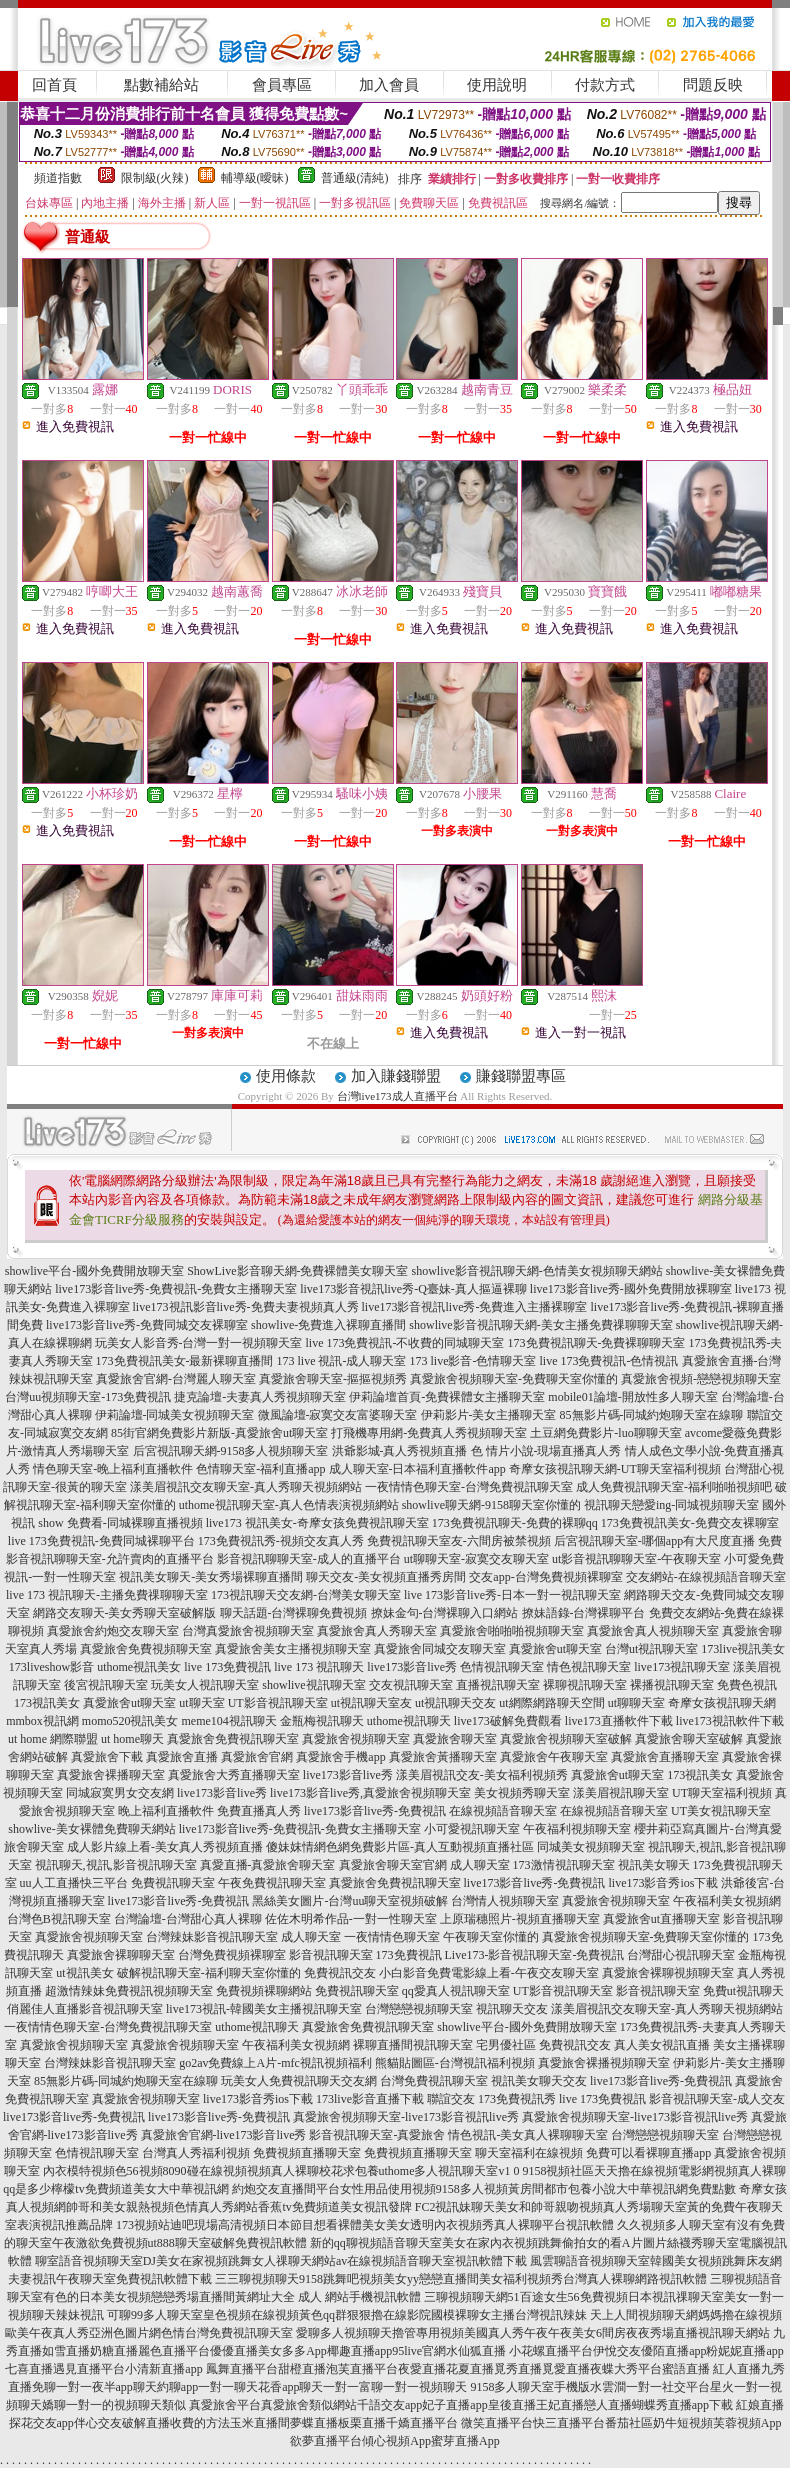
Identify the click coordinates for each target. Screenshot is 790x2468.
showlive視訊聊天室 (313, 1685)
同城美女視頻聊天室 (591, 1847)
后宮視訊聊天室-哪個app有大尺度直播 (654, 1541)
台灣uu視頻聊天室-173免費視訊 (88, 1397)
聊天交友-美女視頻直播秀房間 (386, 1577)
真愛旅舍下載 (107, 1757)
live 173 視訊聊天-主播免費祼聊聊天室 (107, 1595)
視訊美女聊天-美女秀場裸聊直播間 (211, 1577)
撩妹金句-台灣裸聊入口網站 (445, 1613)
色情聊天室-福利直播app (260, 1469)
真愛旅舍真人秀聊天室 (377, 1631)
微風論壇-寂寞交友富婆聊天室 (338, 1415)
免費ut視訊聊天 (743, 1991)
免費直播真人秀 (259, 1811)
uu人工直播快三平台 (74, 1883)
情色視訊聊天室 (589, 1667)
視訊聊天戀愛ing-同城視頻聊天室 (671, 1505)
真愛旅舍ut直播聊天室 (661, 1919)
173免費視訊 (409, 1955)
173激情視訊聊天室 (564, 1865)
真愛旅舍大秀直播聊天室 (234, 1775)
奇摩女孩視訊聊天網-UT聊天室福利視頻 (615, 1469)
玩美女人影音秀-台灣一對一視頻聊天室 (199, 1343)
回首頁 (54, 85)
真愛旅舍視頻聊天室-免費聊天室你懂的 (514, 1379)
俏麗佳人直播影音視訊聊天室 (85, 2009)
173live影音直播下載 (370, 2099)
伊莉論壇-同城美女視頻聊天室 (175, 1415)
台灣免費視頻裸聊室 (232, 1955)
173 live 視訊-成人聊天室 (342, 1361)
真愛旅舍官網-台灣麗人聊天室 (176, 1379)
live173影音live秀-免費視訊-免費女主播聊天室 (176, 1289)
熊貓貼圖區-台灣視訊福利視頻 (455, 2063)
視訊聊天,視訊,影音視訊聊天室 (116, 1865)
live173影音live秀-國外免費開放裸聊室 (631, 1289)
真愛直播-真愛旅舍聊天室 (268, 1865)
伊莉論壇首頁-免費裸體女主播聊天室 (447, 1397)
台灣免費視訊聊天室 (434, 2081)
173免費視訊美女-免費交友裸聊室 (690, 1523)
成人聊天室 (480, 1865)
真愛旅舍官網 (257, 1757)
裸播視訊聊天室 (672, 1685)
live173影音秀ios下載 (663, 1883)
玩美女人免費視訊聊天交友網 (299, 2081)
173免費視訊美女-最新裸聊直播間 (185, 1361)
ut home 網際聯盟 (53, 1739)
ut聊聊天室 (636, 1703)
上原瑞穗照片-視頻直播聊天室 (520, 1919)
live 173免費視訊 (227, 1667)
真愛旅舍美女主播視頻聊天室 (293, 1649)
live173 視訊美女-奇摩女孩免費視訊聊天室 (317, 1523)
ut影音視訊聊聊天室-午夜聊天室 (636, 1559)
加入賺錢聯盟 (396, 1076)
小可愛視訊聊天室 (472, 1829)
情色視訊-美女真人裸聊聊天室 (528, 2135)
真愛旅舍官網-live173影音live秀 (224, 2135)
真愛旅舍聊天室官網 (393, 1865)
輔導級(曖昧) (255, 178)
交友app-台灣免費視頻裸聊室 (545, 1577)
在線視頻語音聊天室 (503, 1811)
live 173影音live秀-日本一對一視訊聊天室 (512, 1595)
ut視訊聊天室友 (371, 1703)
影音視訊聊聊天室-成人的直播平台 (309, 1559)
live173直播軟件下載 (619, 1721)
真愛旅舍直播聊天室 (665, 1757)
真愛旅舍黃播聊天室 (443, 1757)
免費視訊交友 (340, 1973)
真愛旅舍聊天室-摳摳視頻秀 (333, 1379)
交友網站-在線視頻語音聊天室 (706, 1577)
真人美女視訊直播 (662, 2045)
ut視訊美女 (84, 1973)
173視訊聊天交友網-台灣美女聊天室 (306, 1595)
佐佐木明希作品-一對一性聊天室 (351, 1919)
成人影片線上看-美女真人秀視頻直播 (165, 1847)
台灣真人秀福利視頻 (196, 2153)
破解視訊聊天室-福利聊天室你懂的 (209, 1973)
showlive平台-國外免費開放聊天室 (94, 1271)
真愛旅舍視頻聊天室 (356, 1739)
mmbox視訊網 (42, 1721)
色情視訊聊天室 (502, 1667)
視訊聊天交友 (512, 2009)
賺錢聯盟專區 (521, 1076)
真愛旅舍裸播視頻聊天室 (604, 2063)
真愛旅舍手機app (340, 1757)
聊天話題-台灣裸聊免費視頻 (294, 1613)
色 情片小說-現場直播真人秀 (546, 1451)
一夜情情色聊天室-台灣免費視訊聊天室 (469, 1487)
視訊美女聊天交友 (539, 2081)
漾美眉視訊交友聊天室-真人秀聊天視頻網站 (246, 1487)
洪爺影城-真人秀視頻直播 (400, 1451)
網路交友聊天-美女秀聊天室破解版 (125, 1613)
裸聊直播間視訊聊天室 (413, 2045)
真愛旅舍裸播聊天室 (111, 1775)
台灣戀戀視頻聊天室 (419, 2009)
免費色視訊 (747, 1685)
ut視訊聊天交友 (455, 1703)
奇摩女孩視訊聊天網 (722, 1703)
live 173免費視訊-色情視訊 (609, 1361)
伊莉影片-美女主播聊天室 (489, 1415)
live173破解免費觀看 (508, 1721)
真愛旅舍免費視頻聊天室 (146, 1649)
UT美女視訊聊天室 (721, 1811)
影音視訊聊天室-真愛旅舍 (377, 2135)
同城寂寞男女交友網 (120, 1793)
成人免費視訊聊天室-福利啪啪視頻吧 (674, 1487)
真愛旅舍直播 (182, 1757)
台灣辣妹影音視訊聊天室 (212, 1937)
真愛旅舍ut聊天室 (555, 1649)
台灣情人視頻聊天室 (505, 1901)
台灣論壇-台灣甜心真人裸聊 (188, 1919)
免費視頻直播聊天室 (307, 2153)
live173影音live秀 (412, 1667)
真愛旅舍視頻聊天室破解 (566, 1739)
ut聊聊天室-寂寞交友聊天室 (476, 1559)
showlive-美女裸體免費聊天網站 (91, 1829)
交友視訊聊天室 (411, 1685)
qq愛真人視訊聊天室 (456, 1991)
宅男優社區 (506, 2045)
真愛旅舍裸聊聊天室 (121, 1955)
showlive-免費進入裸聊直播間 (328, 1325)
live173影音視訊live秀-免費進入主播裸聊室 (475, 1307)
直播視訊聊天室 (498, 1685)
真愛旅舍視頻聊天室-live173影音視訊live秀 (406, 2117)
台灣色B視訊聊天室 (59, 1919)
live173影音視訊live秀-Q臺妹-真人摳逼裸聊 (413, 1289)
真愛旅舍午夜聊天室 (554, 1757)
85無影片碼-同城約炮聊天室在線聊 (652, 1415)
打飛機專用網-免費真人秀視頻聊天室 (429, 1433)
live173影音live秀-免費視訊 (375, 1811)
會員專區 (282, 85)
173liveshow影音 (51, 1667)
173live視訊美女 (743, 1649)
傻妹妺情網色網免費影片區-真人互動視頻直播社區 (400, 1847)
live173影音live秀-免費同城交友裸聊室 (147, 1325)
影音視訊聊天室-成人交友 (717, 2099)
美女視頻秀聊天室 (522, 1793)
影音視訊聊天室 (331, 1955)
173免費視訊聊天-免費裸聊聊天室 (597, 1343)
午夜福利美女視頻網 (727, 1901)
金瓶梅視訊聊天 (322, 1721)
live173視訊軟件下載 (730, 1721)
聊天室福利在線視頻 (529, 2153)
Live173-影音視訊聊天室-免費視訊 (535, 1955)
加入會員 (389, 85)
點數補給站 (161, 85)
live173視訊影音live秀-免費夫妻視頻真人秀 (246, 1307)
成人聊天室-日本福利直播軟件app (417, 1469)
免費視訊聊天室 (173, 1883)
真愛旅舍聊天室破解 (689, 1739)
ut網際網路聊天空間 (551, 1703)
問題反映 (713, 85)
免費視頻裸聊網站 (264, 1991)
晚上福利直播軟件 (166, 1811)
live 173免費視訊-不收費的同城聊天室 (405, 1343)
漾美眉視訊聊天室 (621, 1793)
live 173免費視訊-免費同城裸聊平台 (101, 1541)
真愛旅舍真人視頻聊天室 (653, 1631)
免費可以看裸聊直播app (648, 2153)
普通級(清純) (355, 178)
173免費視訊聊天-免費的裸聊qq (515, 1523)
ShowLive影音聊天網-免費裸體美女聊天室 (297, 1271)
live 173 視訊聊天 (319, 1667)
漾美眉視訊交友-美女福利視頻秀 (482, 1775)
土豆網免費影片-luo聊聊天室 (605, 1433)
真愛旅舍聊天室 (455, 1739)
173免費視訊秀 (517, 2099)
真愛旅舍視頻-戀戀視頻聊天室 (701, 1379)
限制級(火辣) (155, 178)
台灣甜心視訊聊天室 (681, 1955)
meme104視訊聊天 (229, 1721)
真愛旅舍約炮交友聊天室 (113, 1631)
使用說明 (497, 85)
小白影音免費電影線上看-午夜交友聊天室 (489, 1973)
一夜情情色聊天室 (392, 1937)
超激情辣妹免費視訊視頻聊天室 (129, 1991)
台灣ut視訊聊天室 (651, 1649)
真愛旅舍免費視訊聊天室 (233, 1739)
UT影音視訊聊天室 (278, 1703)
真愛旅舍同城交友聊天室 (440, 1649)
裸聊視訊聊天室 (585, 1685)
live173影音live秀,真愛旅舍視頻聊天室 (370, 1793)
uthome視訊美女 (139, 1667)
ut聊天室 (201, 1703)
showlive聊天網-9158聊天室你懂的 (491, 1505)
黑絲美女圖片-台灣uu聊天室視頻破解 (350, 1901)
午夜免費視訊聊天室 (272, 1883)
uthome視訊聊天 (409, 1721)
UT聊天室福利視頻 (722, 1793)
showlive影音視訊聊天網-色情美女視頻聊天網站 (537, 1271)
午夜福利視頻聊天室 (577, 1829)
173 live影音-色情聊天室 (473, 1361)
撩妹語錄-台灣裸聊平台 (584, 1613)
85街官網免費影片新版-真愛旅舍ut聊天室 (219, 1433)
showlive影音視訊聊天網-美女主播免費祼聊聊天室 (540, 1325)
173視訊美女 (47, 1703)
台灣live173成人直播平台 (397, 1096)
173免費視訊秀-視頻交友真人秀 (281, 1541)
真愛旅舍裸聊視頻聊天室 (668, 1973)
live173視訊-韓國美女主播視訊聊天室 (264, 2009)
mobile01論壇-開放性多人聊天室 (632, 1397)
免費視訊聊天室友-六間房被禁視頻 (459, 1541)
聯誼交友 (451, 2099)
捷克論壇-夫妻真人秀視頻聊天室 (260, 1397)
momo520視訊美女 (130, 1721)
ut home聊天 (132, 1739)
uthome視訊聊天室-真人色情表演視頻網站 (289, 1505)
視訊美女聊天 (654, 1865)
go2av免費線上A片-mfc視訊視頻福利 (275, 2063)
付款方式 (605, 85)
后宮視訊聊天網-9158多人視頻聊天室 (231, 1451)
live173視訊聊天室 (682, 1667)
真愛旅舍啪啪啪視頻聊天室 (512, 1631)
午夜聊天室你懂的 (491, 1937)
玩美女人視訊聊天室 (205, 1685)
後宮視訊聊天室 (106, 1685)
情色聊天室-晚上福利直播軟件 (113, 1469)
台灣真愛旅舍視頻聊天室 (248, 1631)
